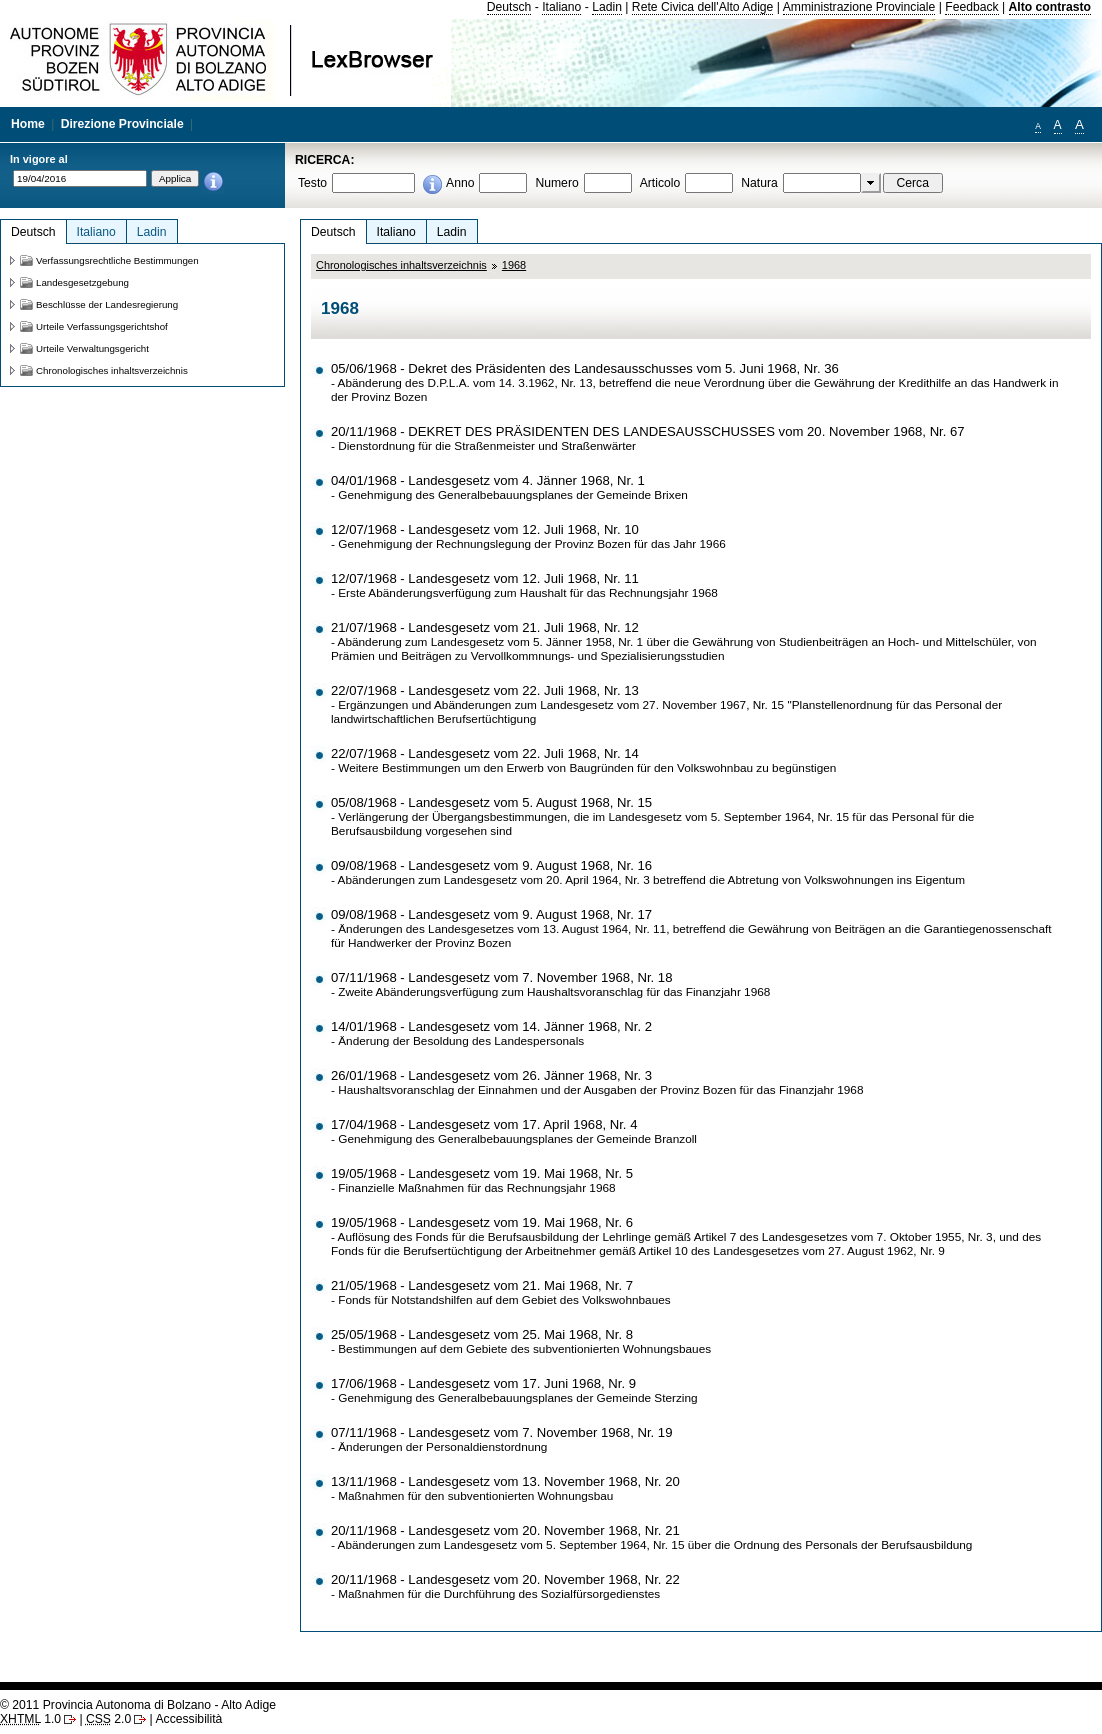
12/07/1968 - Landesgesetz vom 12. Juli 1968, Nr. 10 (485, 529)
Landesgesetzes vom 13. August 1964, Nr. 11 (547, 929)
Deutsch (509, 7)
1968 (514, 265)
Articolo (660, 183)
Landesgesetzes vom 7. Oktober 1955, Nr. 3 (877, 1237)
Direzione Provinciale (122, 124)
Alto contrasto (1050, 7)
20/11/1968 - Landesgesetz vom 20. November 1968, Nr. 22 (505, 1579)
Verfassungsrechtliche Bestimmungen (117, 260)
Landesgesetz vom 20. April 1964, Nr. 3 (547, 880)
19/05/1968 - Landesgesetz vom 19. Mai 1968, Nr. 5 (482, 1173)
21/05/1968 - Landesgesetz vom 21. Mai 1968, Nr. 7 (482, 1285)
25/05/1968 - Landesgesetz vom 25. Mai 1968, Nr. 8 (482, 1334)
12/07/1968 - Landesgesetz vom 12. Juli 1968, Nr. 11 (485, 578)
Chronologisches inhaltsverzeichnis (401, 265)
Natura (759, 183)
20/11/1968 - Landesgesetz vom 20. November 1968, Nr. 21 (505, 1530)
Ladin (607, 7)
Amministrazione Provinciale (859, 7)
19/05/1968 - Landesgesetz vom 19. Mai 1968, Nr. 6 (482, 1222)
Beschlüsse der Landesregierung (107, 304)
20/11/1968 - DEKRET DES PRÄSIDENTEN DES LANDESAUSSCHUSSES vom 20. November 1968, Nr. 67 (648, 431)
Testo (312, 183)
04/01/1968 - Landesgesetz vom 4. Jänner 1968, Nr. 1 (488, 480)
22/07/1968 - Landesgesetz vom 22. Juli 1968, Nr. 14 (485, 753)
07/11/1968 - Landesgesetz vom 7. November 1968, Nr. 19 (501, 1432)
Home (28, 124)
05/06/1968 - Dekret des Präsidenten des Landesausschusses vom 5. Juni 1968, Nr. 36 (585, 368)
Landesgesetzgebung (82, 282)
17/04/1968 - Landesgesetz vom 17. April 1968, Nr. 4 (484, 1124)
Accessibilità (188, 1719)
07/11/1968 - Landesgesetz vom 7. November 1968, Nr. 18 (501, 977)
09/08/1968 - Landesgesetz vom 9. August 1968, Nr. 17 (491, 914)
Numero (556, 183)
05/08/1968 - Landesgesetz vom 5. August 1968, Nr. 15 (491, 802)
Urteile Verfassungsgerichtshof (102, 326)
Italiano (561, 7)
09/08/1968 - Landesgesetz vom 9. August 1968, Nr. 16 (491, 865)
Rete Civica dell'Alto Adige (703, 7)
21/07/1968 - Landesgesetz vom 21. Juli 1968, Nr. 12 (485, 627)
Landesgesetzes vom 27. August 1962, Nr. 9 (829, 1251)
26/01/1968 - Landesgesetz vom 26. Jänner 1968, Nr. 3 (491, 1075)
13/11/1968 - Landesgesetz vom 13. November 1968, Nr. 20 (505, 1481)
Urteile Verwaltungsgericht (92, 348)
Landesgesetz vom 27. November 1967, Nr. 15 (662, 705)
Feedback (971, 7)
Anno (460, 183)
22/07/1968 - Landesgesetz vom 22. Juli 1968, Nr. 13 (485, 690)
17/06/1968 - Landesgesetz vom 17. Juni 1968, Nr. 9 (483, 1383)
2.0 (108, 1719)
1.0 (30, 1719)
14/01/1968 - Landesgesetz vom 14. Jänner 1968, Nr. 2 (491, 1026)
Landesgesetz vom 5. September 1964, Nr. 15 (728, 817)
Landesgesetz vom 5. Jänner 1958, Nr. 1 (537, 642)
